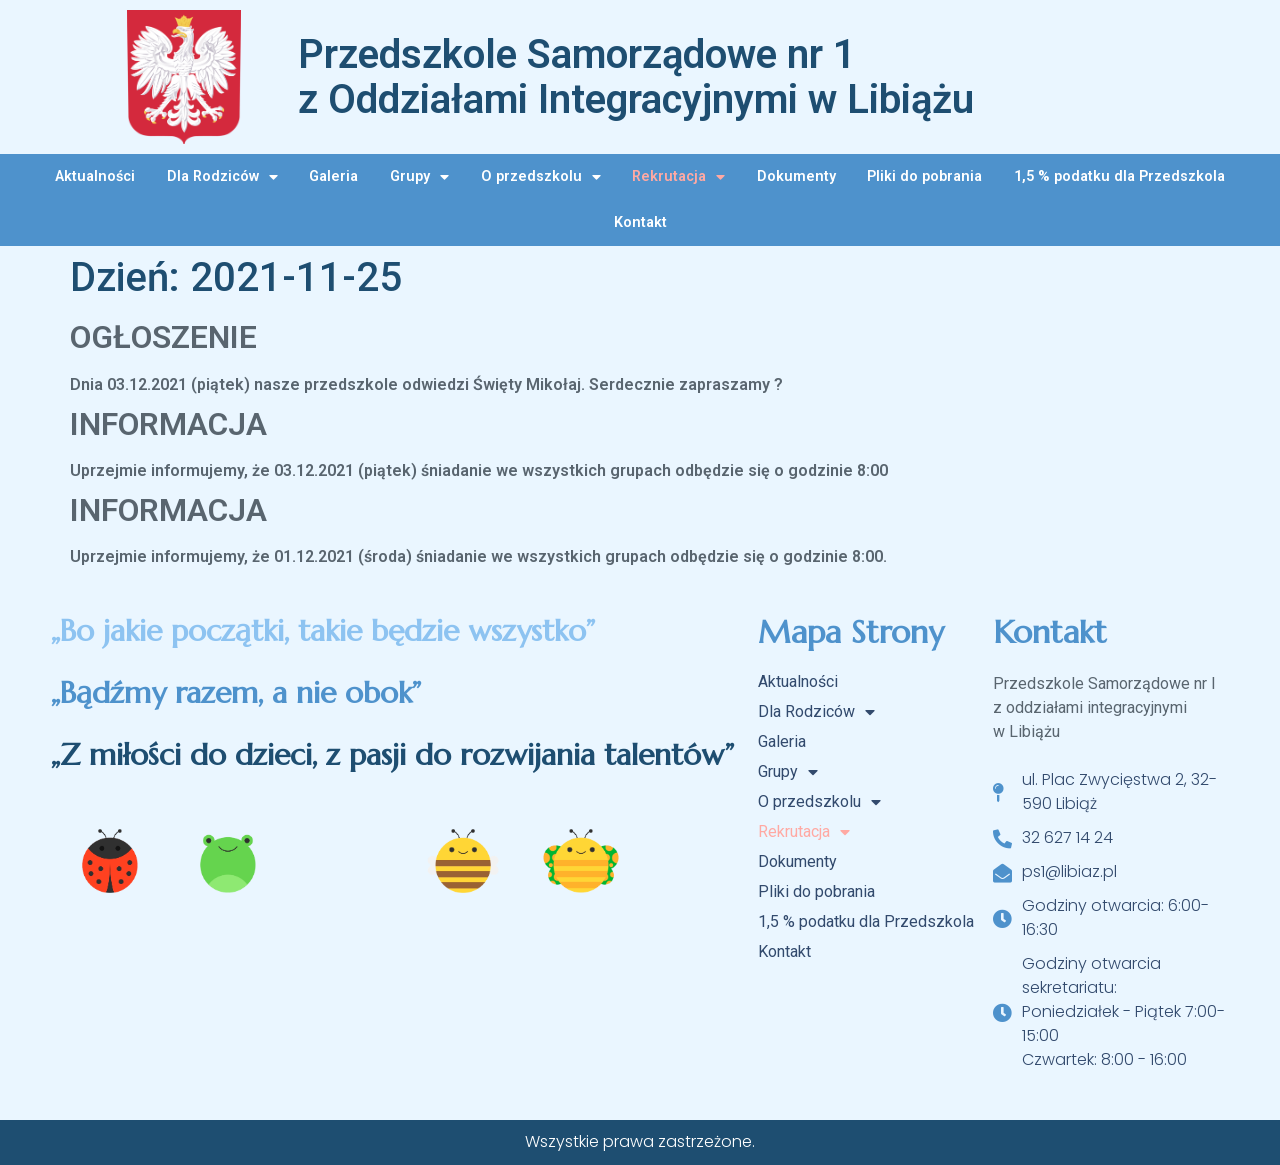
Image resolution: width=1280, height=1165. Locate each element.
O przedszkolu (541, 177)
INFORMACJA (168, 424)
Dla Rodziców (222, 177)
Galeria (333, 176)
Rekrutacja (678, 177)
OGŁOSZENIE (163, 337)
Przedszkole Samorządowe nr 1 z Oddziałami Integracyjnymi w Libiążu (636, 77)
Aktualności (95, 176)
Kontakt (640, 222)
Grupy (419, 177)
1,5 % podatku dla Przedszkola (1119, 176)
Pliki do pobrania (924, 176)
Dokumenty (796, 176)
